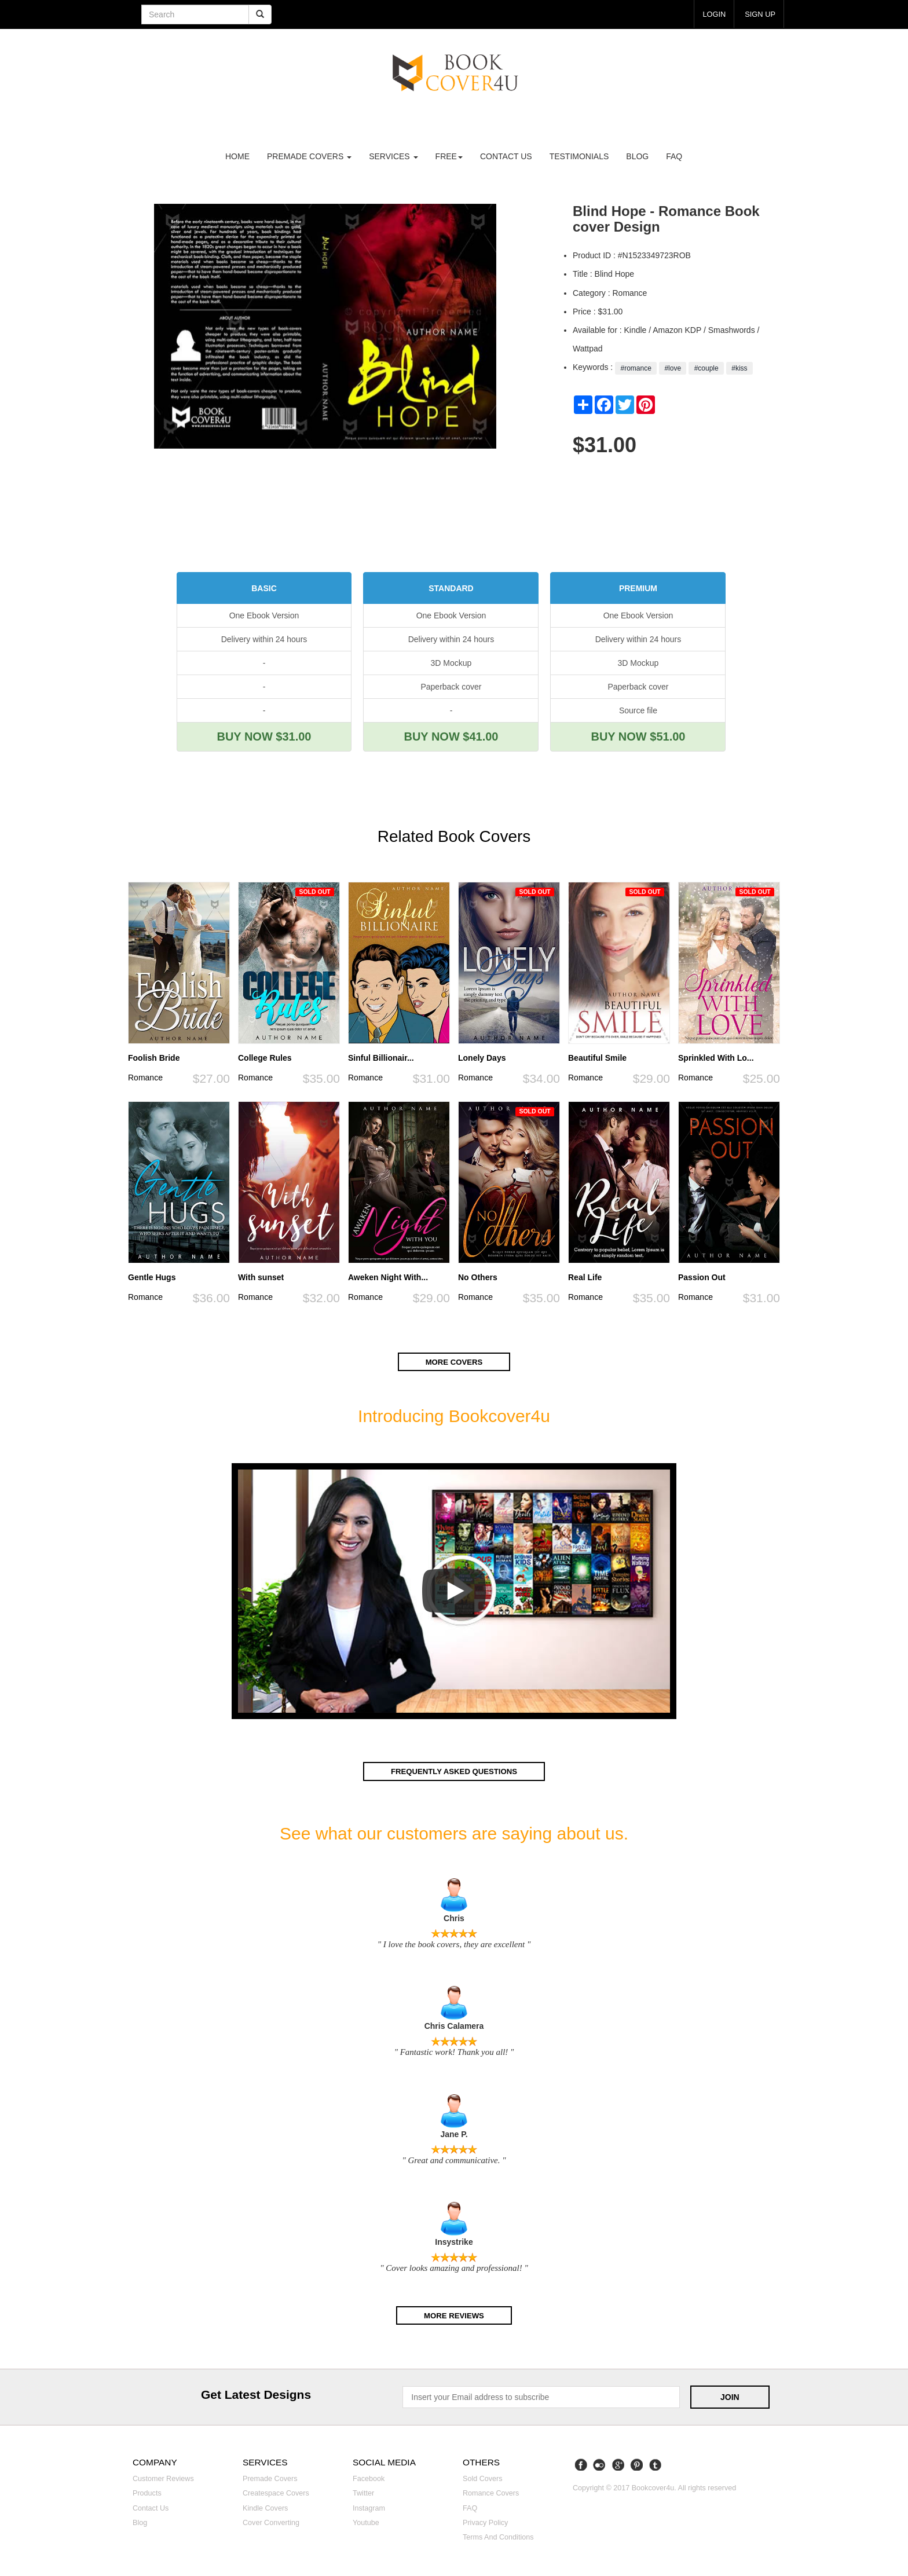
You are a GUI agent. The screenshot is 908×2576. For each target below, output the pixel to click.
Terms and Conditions (498, 2536)
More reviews (454, 2314)
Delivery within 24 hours (264, 639)
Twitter (363, 2492)
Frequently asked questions (454, 1770)
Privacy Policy (485, 2521)
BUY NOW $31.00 (264, 736)
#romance (635, 368)
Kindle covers (265, 2506)
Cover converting (271, 2521)
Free (449, 156)
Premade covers (270, 2478)
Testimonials (579, 156)
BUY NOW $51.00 (638, 736)
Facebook (369, 2478)
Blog (637, 156)
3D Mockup (451, 663)
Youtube (366, 2521)
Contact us (506, 156)
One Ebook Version (264, 615)
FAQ (674, 156)
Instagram (369, 2506)
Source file (638, 710)
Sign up (758, 14)
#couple (706, 368)
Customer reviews (163, 2478)
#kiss (739, 368)
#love (672, 368)
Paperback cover (450, 686)
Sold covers (483, 2478)
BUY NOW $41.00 (451, 736)
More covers (453, 1361)
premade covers (309, 156)
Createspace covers (276, 2492)
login (710, 14)
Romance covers (491, 2492)
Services (393, 156)
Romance (145, 1077)
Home (237, 156)
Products (147, 2492)
